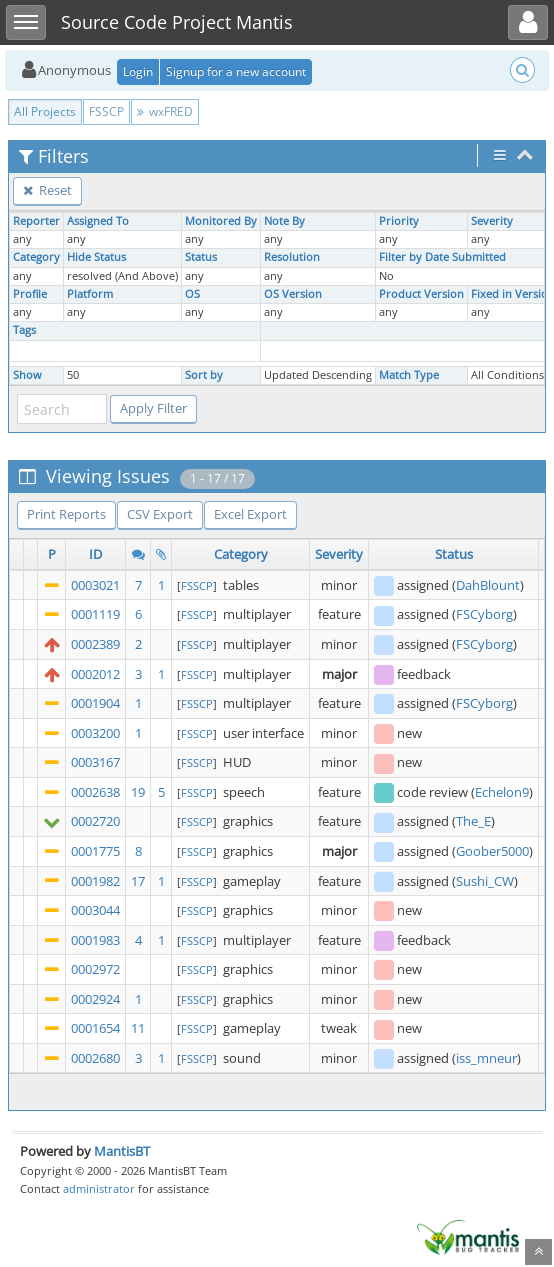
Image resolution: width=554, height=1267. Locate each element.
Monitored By (221, 221)
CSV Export (160, 514)
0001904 (95, 703)
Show (27, 375)
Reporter (36, 221)
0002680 (95, 1058)
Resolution (292, 257)
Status (201, 257)
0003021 (95, 585)
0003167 (95, 762)
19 (138, 792)
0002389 (95, 644)
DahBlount (488, 585)
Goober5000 (492, 851)
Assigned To (98, 221)
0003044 (95, 910)
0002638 (95, 792)
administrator (99, 1188)
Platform (90, 294)
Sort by (204, 375)
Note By (284, 221)
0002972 (95, 969)
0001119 (95, 614)
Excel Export (250, 514)
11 (138, 1028)
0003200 (95, 733)
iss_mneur (486, 1058)
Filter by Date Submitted (442, 257)
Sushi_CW (485, 881)
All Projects (45, 111)
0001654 (95, 1028)
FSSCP (106, 111)
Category (36, 257)
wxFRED (165, 111)
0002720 (95, 821)
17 (138, 881)
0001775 (95, 851)
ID (95, 554)
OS (192, 294)
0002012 (95, 674)
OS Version (293, 294)
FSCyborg (484, 614)
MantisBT (122, 1151)
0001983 (95, 940)
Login (138, 71)
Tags (24, 330)
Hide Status (96, 257)
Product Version (421, 294)
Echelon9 (502, 792)
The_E (473, 821)
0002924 (95, 999)
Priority (399, 221)
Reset (47, 190)
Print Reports (66, 514)
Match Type (409, 375)
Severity (492, 221)
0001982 (95, 881)
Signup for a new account (236, 71)
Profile (30, 294)
